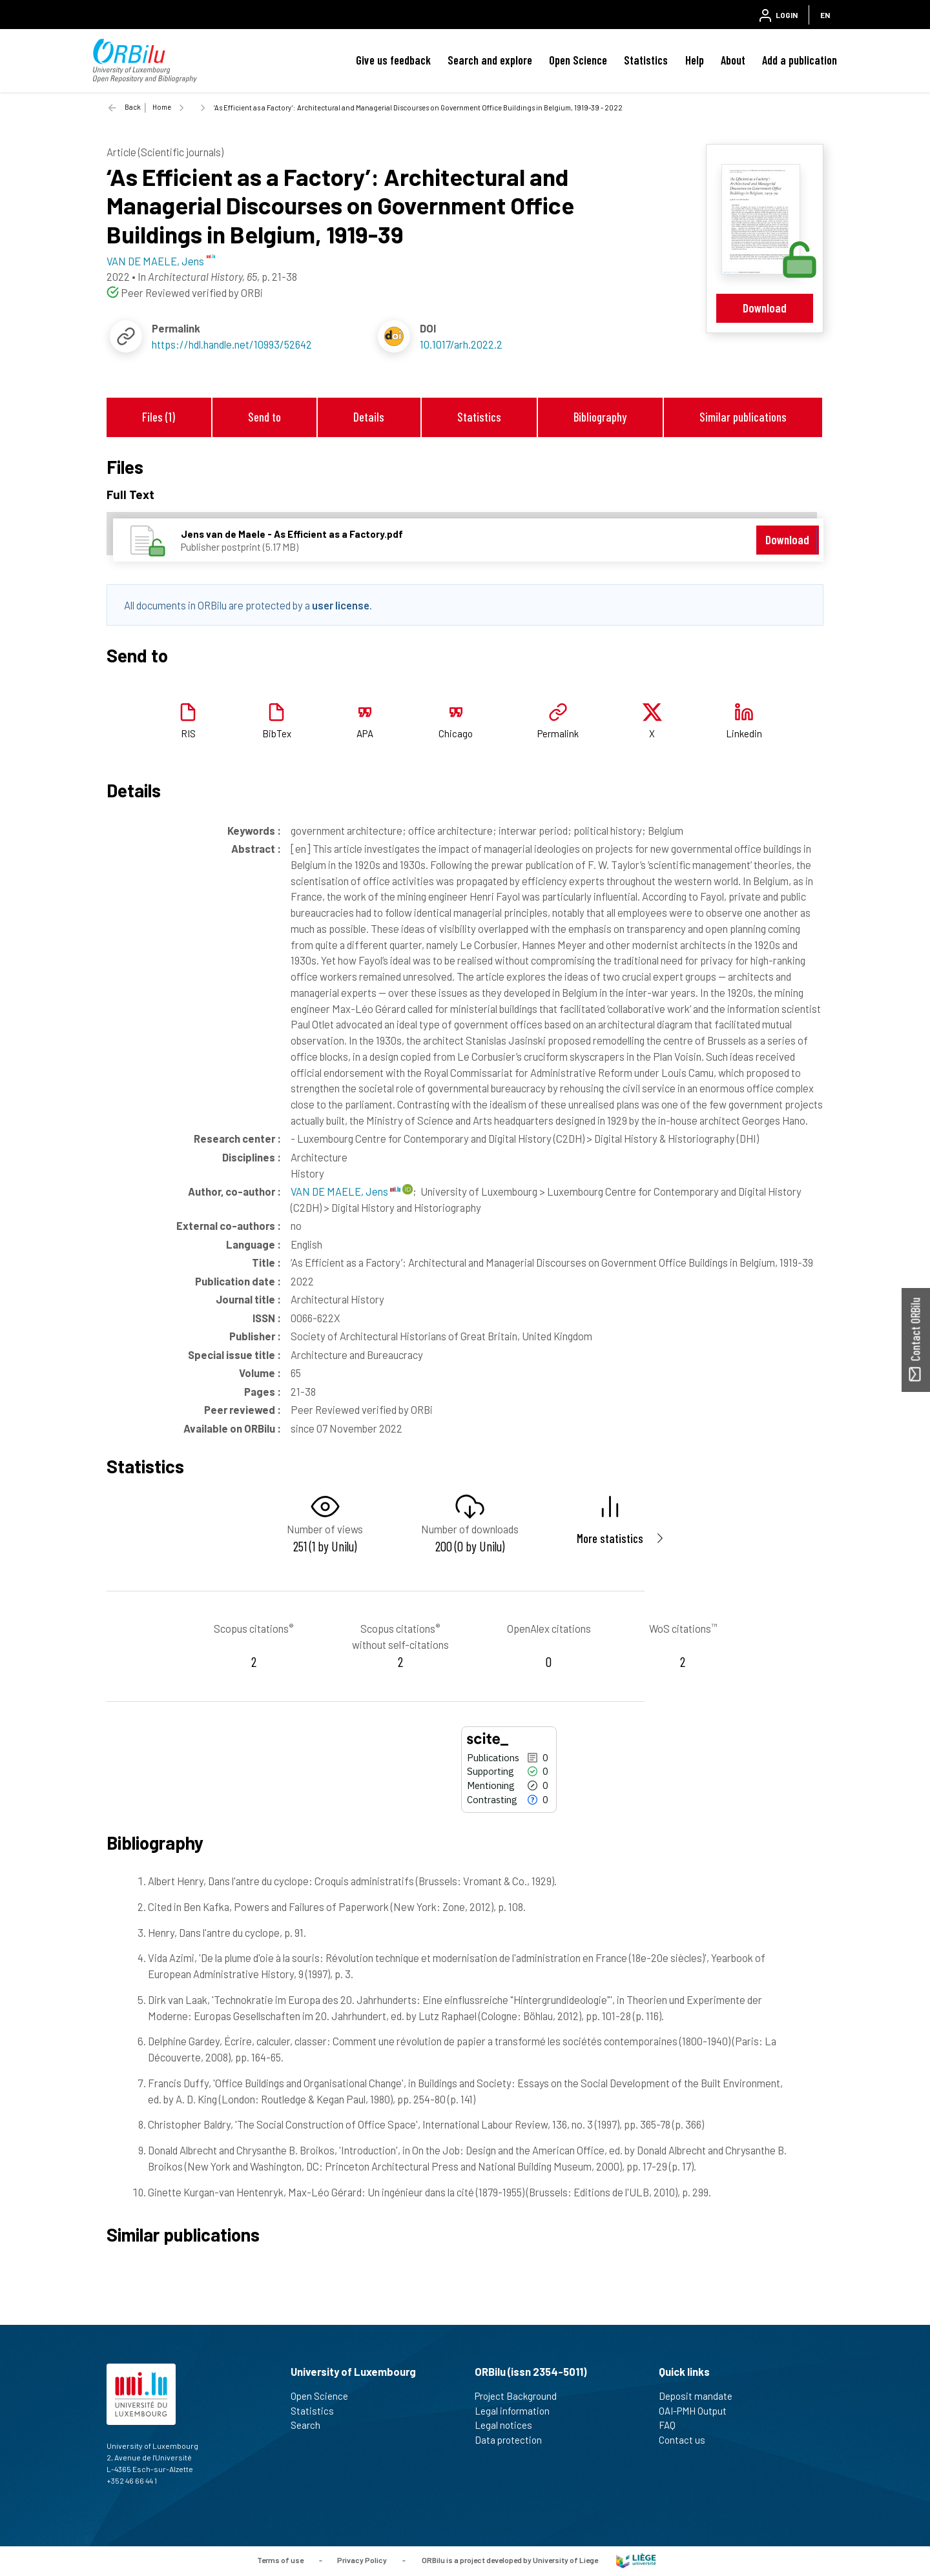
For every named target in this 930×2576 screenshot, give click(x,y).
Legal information (518, 2411)
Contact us (687, 2440)
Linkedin (744, 733)
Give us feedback (393, 60)
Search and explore (490, 60)
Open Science (578, 60)
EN (825, 14)
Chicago (456, 733)
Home (161, 107)
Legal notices (509, 2425)
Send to (264, 416)
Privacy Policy (362, 2559)
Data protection (514, 2440)
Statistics (646, 60)
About (733, 60)
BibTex (276, 733)
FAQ (673, 2425)
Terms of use (280, 2559)
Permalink (558, 733)
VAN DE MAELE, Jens (345, 1191)
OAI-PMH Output (698, 2411)
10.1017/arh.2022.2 (461, 344)
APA (364, 733)
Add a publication (799, 60)
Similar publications (743, 416)
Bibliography (600, 416)
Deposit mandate (701, 2396)
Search (311, 2425)
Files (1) (158, 416)
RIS (188, 733)
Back (133, 107)
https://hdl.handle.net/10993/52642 (232, 344)
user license (340, 604)
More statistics (610, 1538)
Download (765, 307)
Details (368, 416)
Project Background (521, 2396)
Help (694, 60)
